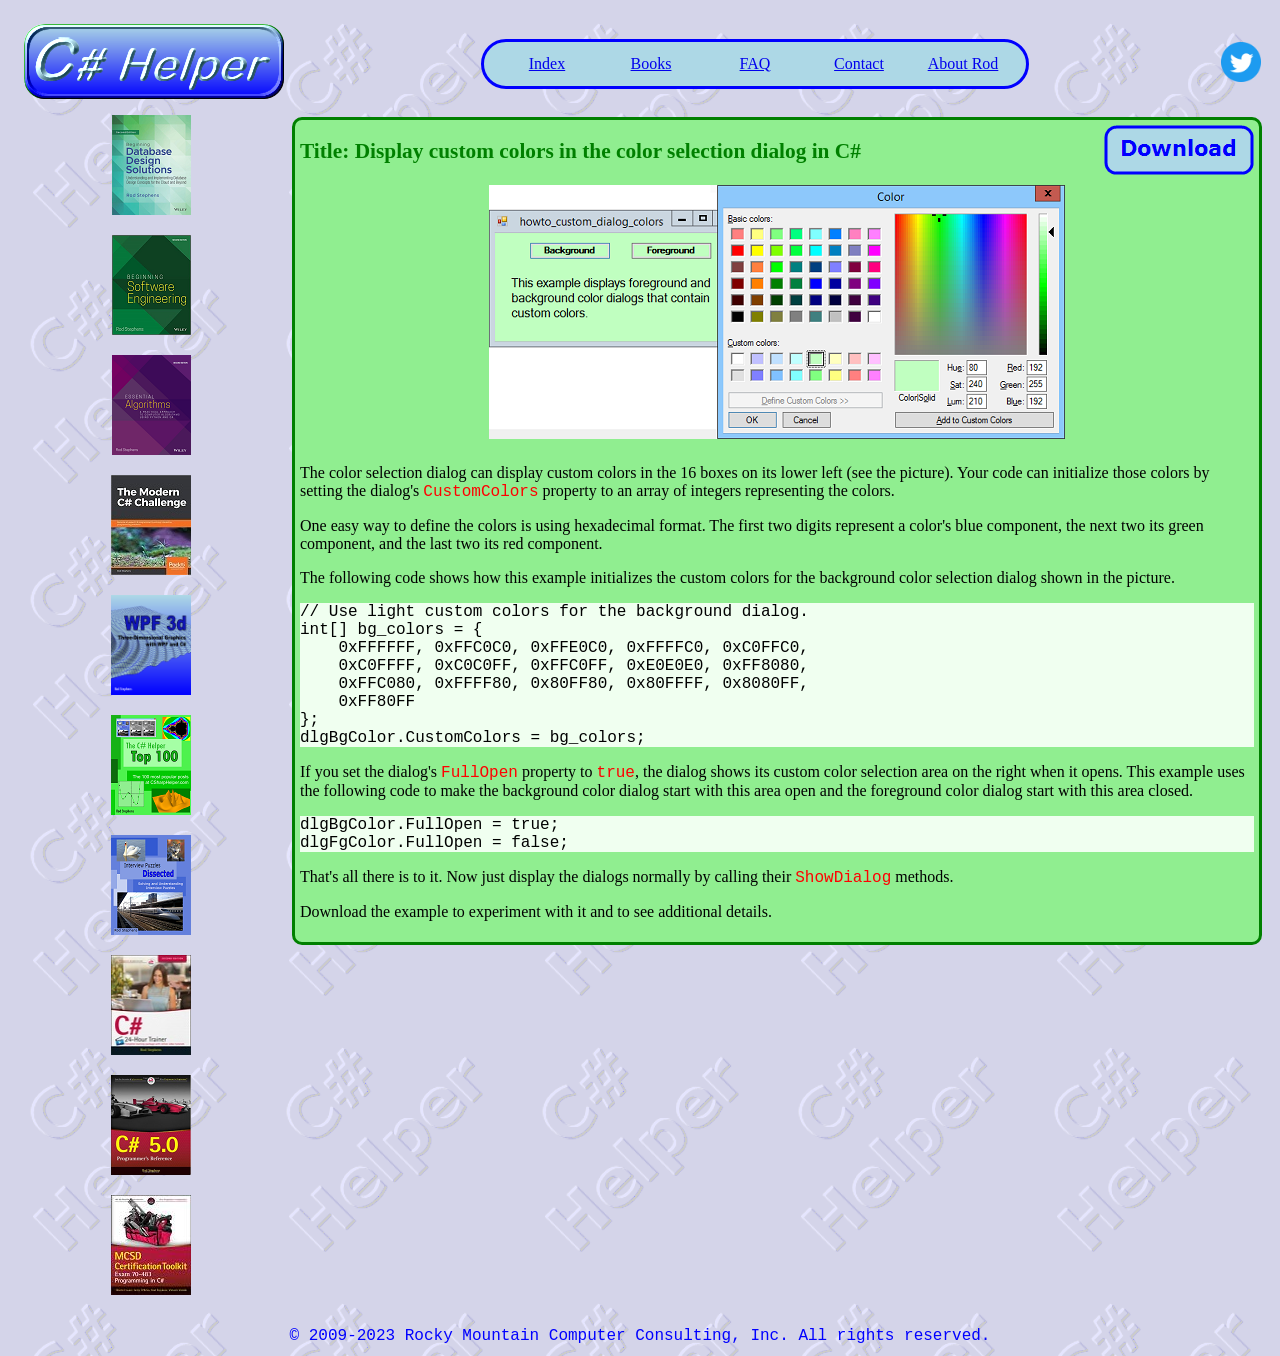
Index (547, 63)
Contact (859, 63)
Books (651, 63)
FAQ (755, 63)
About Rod (963, 63)
